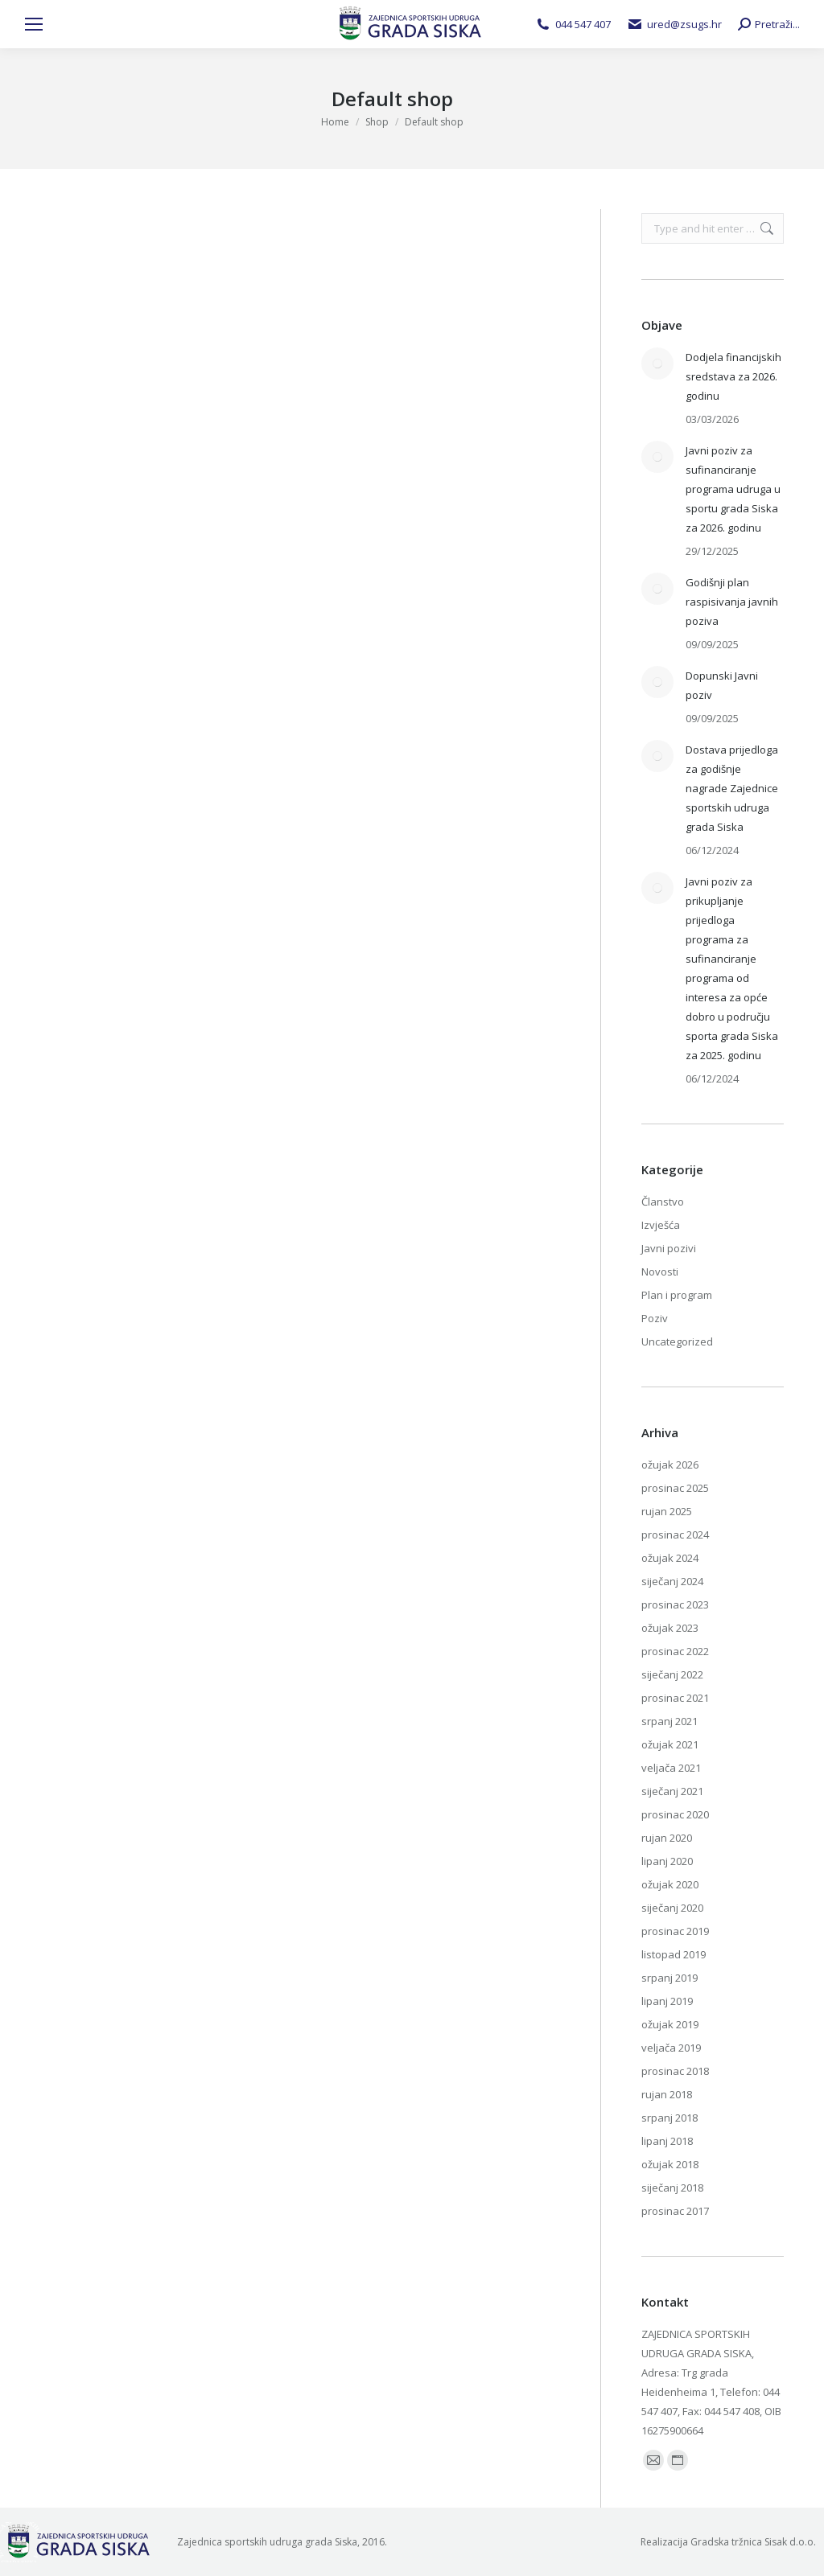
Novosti (659, 1271)
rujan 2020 (666, 1837)
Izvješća (660, 1225)
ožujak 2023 (669, 1628)
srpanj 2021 (669, 1721)
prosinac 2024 (675, 1534)
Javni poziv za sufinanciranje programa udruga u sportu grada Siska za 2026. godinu (733, 489)
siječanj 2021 (672, 1791)
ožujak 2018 (669, 2164)
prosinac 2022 (675, 1651)
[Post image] (657, 363)
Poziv (654, 1318)
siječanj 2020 (672, 1907)
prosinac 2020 (675, 1814)
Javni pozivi (668, 1248)
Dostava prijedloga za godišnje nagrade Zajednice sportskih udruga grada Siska (732, 788)
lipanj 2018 (667, 2141)
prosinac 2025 (675, 1488)
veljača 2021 (671, 1767)
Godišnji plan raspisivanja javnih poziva (732, 601)
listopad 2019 (673, 1954)
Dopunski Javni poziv (722, 685)
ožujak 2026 (669, 1464)
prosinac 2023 (675, 1604)
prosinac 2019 (675, 1931)
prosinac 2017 (675, 2211)
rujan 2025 (666, 1511)
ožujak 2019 (669, 2024)
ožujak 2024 (669, 1558)
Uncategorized (677, 1341)
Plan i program (676, 1295)
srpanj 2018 (669, 2117)
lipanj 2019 (667, 2001)
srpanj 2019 (669, 1977)
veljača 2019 (671, 2047)
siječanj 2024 (672, 1581)
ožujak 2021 (669, 1744)
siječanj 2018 (672, 2187)
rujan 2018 (666, 2094)
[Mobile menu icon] (33, 24)
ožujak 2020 (669, 1884)
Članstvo (662, 1201)
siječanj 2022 (672, 1674)
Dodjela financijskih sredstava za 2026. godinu (733, 376)
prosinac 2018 (675, 2071)
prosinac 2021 (675, 1698)
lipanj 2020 (667, 1861)
